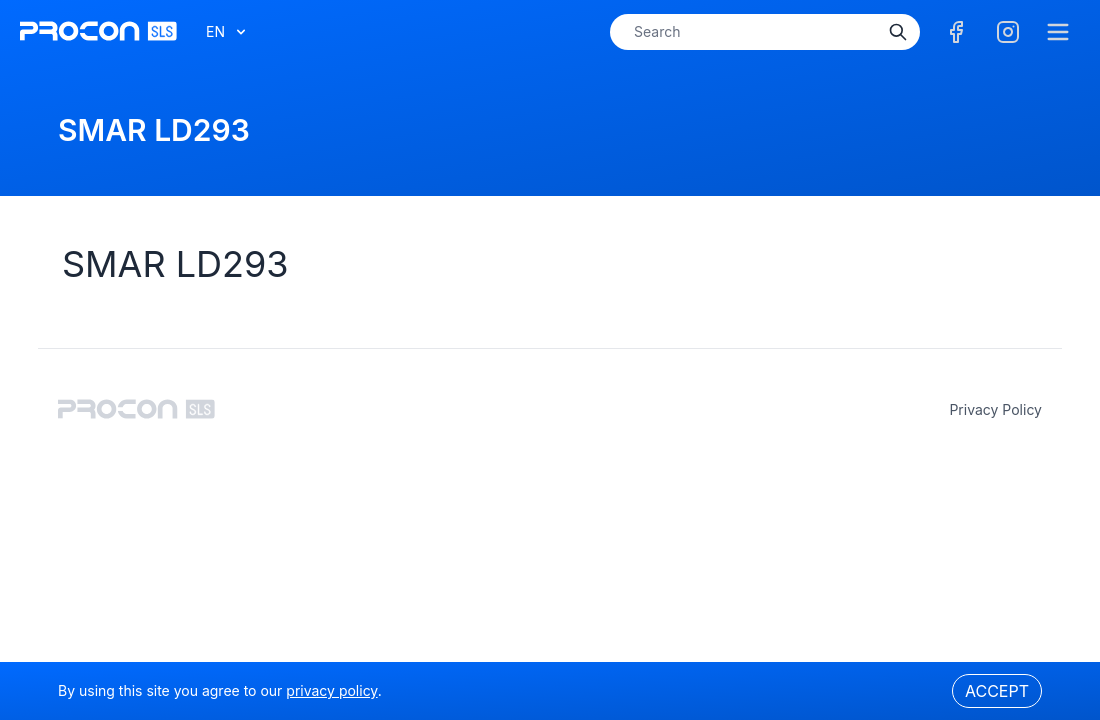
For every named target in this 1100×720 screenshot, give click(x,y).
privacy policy (995, 409)
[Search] (898, 32)
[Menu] (1058, 32)
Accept (997, 691)
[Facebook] (956, 32)
